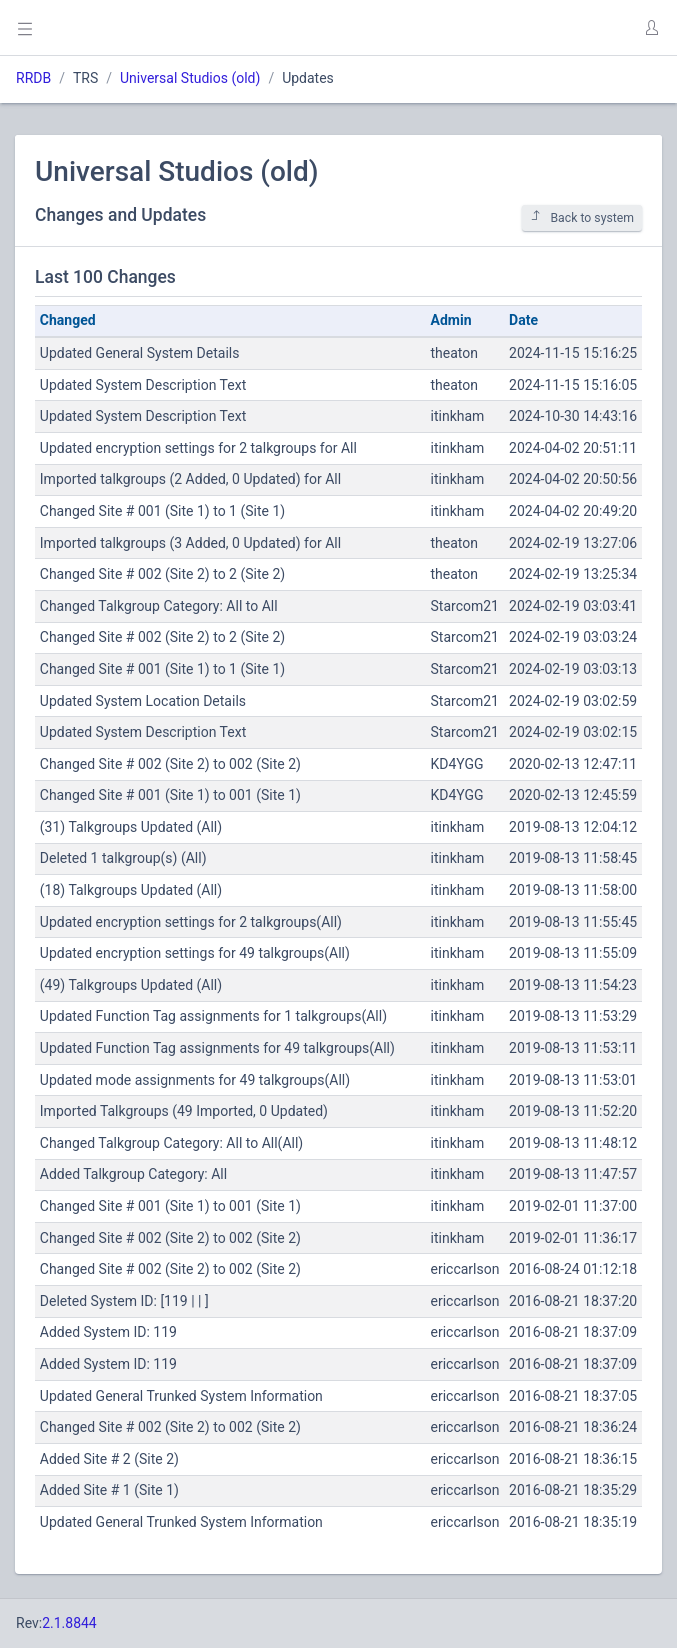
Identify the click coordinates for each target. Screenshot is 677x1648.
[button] (651, 28)
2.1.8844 (69, 1623)
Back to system (582, 217)
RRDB (33, 78)
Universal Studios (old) (190, 78)
